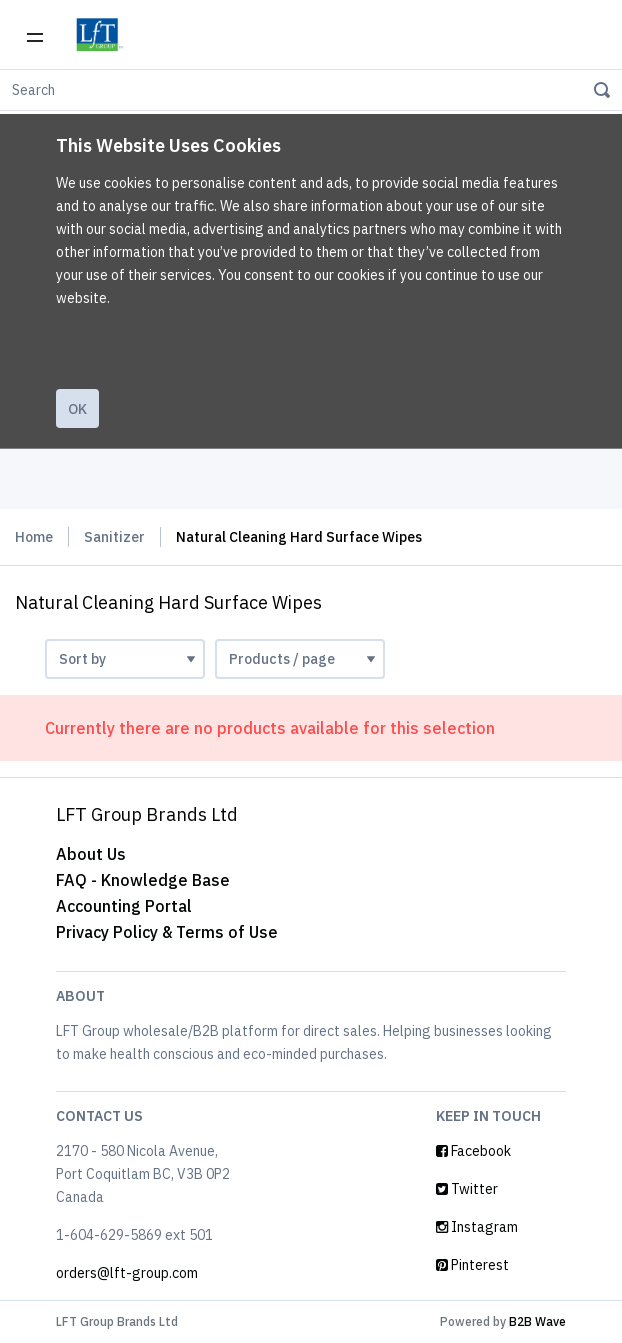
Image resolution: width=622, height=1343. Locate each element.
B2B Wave (537, 1321)
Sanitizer (114, 537)
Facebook (473, 1151)
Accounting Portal (124, 906)
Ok (77, 409)
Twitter (467, 1189)
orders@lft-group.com (127, 1273)
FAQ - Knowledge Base (143, 880)
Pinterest (472, 1265)
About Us (91, 854)
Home (34, 537)
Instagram (477, 1227)
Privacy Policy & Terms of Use (167, 932)
